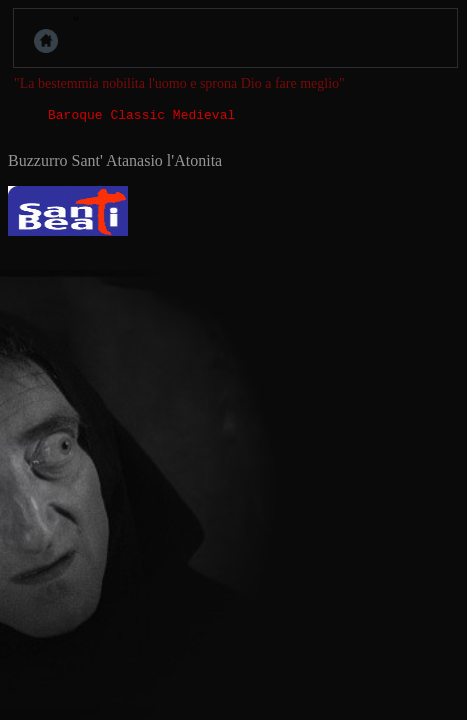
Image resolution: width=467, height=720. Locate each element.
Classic (137, 117)
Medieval (204, 117)
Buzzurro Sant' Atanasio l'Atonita (115, 163)
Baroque (75, 117)
